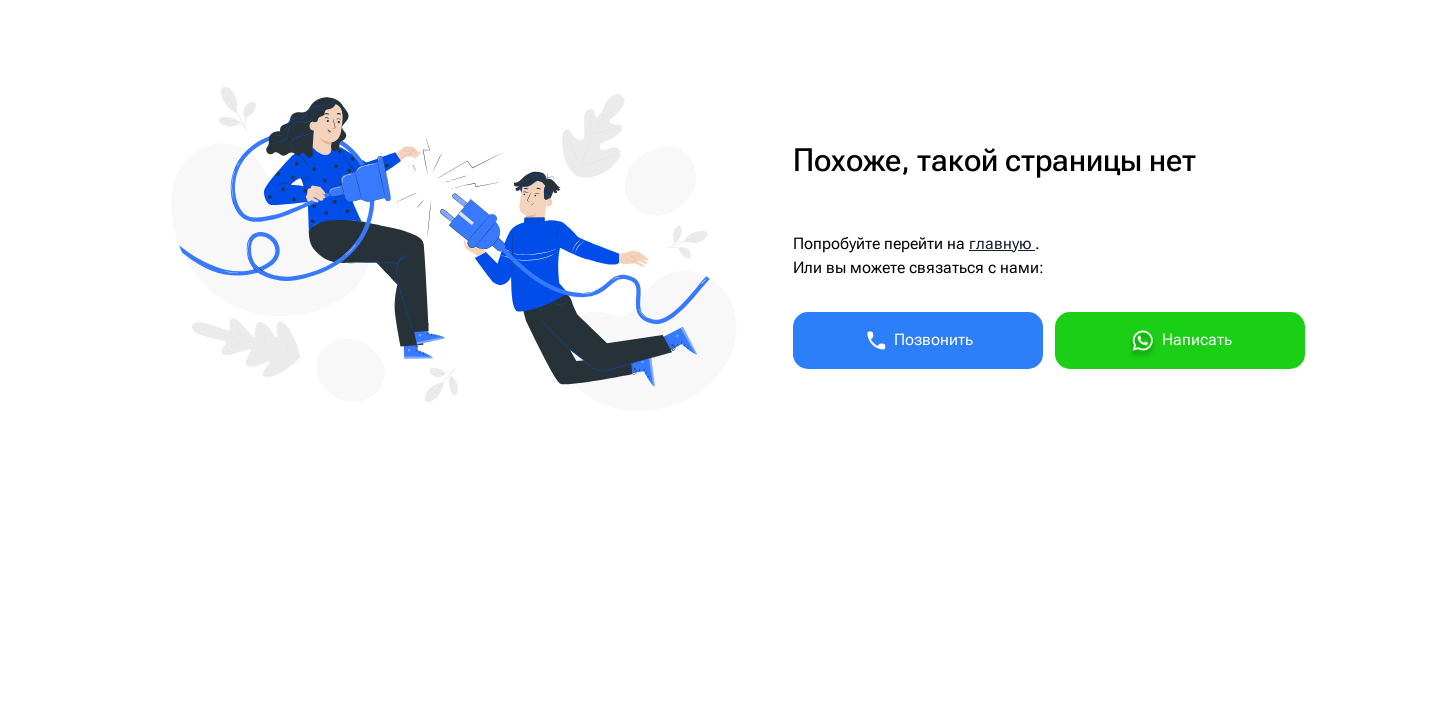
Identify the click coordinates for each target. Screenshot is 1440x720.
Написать (1180, 343)
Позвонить (918, 340)
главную (1002, 243)
